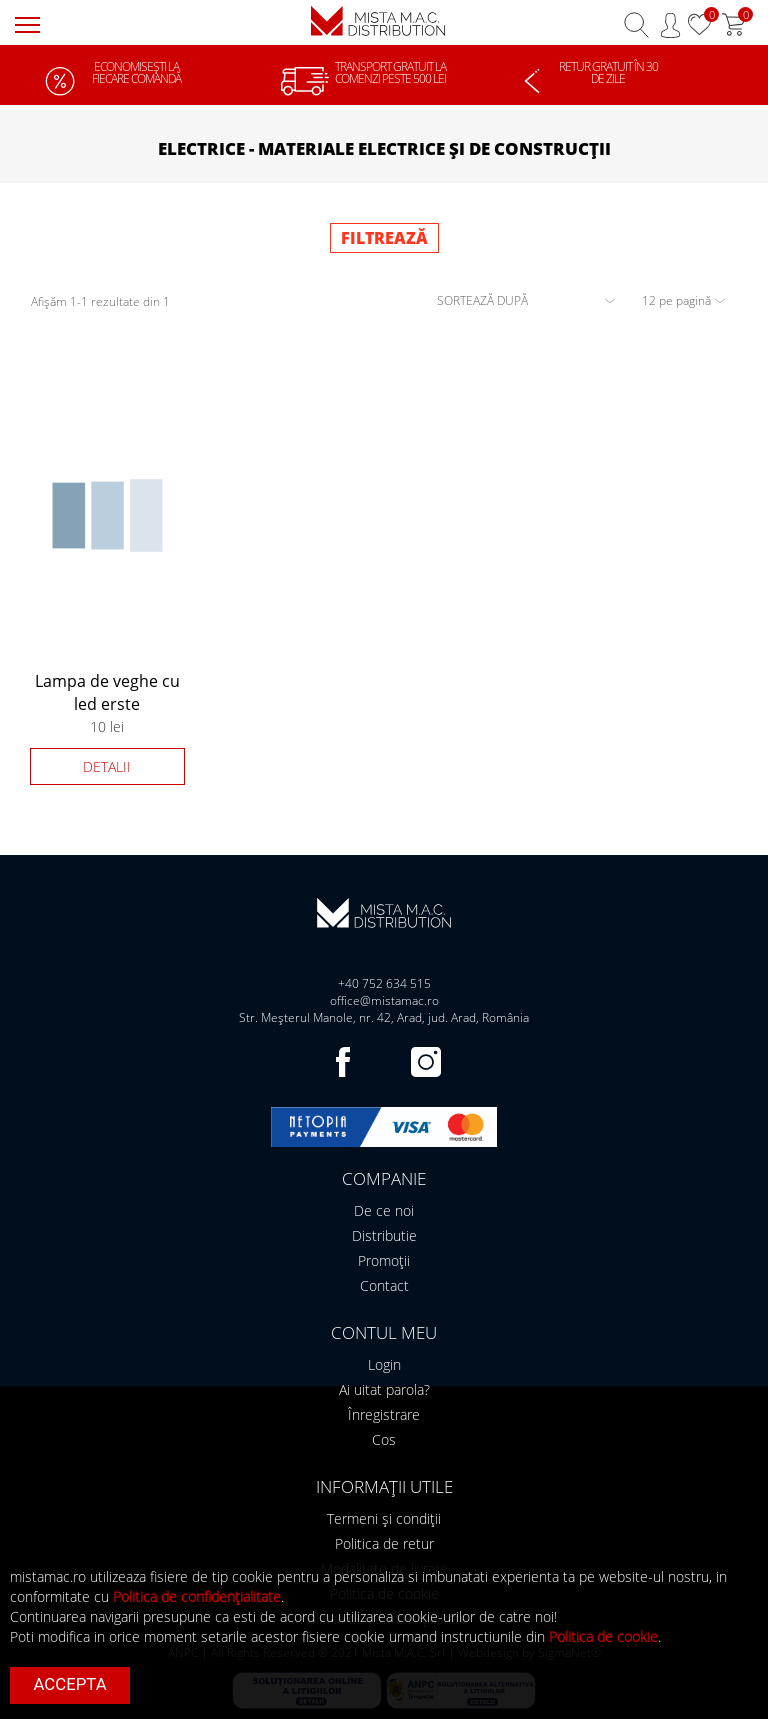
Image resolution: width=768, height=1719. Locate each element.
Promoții (384, 1260)
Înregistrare (384, 1414)
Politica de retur (384, 1543)
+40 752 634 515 (384, 983)
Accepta (70, 1684)
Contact (384, 1285)
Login (384, 1364)
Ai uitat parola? (384, 1389)
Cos (384, 1439)
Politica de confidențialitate (197, 1596)
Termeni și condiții (384, 1518)
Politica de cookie (603, 1636)
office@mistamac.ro (384, 1000)
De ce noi (384, 1210)
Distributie (384, 1235)
